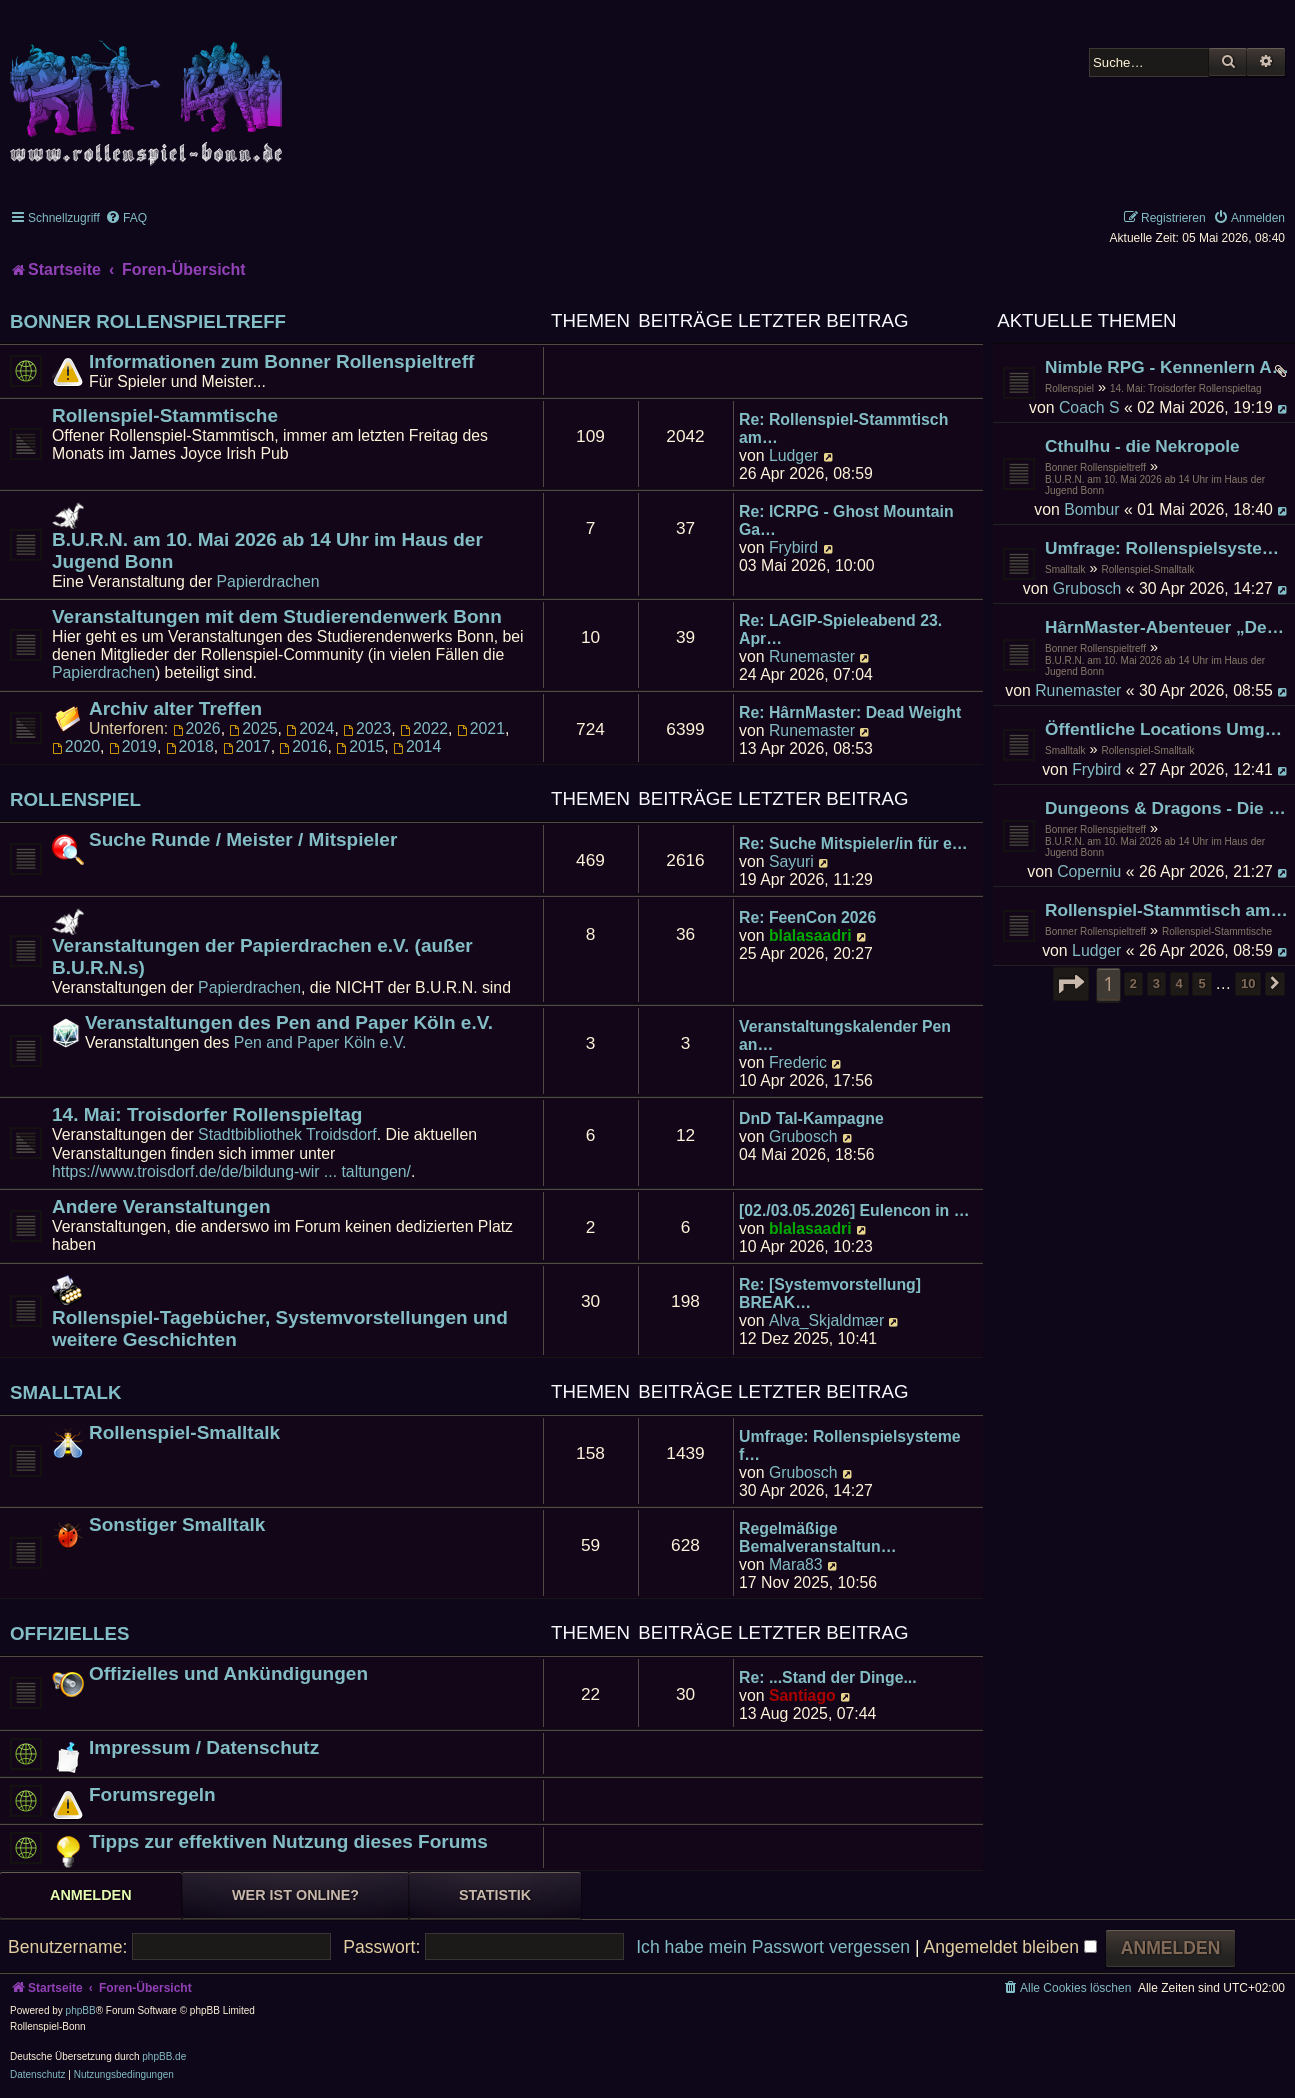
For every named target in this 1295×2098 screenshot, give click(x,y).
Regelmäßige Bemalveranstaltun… (817, 1537)
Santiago (802, 1695)
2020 (76, 746)
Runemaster (1078, 690)
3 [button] (1156, 983)
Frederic (798, 1062)
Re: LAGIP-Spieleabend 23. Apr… (840, 629)
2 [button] (1133, 983)
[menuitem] (126, 218)
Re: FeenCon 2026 (807, 917)
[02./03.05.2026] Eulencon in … (854, 1210)
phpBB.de (164, 2056)
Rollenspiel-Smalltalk (1148, 569)
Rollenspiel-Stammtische (1217, 931)
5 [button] (1201, 983)
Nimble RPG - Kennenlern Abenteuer (1167, 367)
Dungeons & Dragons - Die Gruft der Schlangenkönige (1167, 808)
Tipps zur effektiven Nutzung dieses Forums (288, 1841)
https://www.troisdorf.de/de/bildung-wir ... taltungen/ (231, 1171)
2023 (367, 728)
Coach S (1089, 407)
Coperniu (1089, 871)
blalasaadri (810, 935)
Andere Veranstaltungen (161, 1206)
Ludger (1096, 950)
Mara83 (796, 1564)
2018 (190, 746)
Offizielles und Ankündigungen (228, 1673)
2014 (417, 746)
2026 (197, 728)
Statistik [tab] (495, 1895)
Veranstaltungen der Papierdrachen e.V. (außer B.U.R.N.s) (262, 956)
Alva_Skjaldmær (826, 1320)
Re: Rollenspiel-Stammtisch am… (843, 428)
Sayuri (791, 861)
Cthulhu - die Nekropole (1142, 446)
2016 (303, 746)
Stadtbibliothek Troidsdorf (287, 1134)
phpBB (81, 2010)
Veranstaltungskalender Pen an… (845, 1035)
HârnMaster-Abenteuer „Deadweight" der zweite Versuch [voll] (1167, 627)
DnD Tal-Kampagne (811, 1118)
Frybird (1096, 769)
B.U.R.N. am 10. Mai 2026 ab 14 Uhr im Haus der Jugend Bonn (1155, 485)
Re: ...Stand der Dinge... (828, 1677)
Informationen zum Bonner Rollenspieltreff (281, 361)
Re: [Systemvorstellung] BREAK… (830, 1293)
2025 (253, 728)
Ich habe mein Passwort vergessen (773, 1947)
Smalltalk (1065, 569)
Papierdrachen (268, 581)
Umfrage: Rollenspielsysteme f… (850, 1445)
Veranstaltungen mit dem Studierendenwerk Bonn (277, 616)
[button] (1071, 984)
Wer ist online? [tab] (295, 1895)
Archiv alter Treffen (175, 708)
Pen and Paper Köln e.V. (320, 1042)
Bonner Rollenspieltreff (1095, 467)
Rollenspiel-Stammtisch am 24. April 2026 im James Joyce (1167, 910)
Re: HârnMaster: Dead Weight (850, 712)
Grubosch (1087, 588)
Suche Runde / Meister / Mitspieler (243, 839)
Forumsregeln (152, 1794)
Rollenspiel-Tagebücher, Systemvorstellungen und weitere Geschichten (280, 1328)
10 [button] (1248, 983)
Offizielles (70, 1633)
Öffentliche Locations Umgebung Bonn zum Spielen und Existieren (1167, 729)
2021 (481, 728)
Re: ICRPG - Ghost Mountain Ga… (846, 520)
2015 (360, 746)
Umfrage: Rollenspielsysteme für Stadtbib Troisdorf (1167, 548)
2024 (310, 728)
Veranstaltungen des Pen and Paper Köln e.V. (289, 1022)
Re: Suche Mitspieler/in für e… (853, 843)
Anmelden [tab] (91, 1895)
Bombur (1091, 509)
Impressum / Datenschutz (204, 1747)
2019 (133, 746)
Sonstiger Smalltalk (177, 1524)
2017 (247, 746)
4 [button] (1179, 983)
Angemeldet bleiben (1009, 1947)
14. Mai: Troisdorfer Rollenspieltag (1186, 388)
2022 (424, 728)
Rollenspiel (1069, 388)
